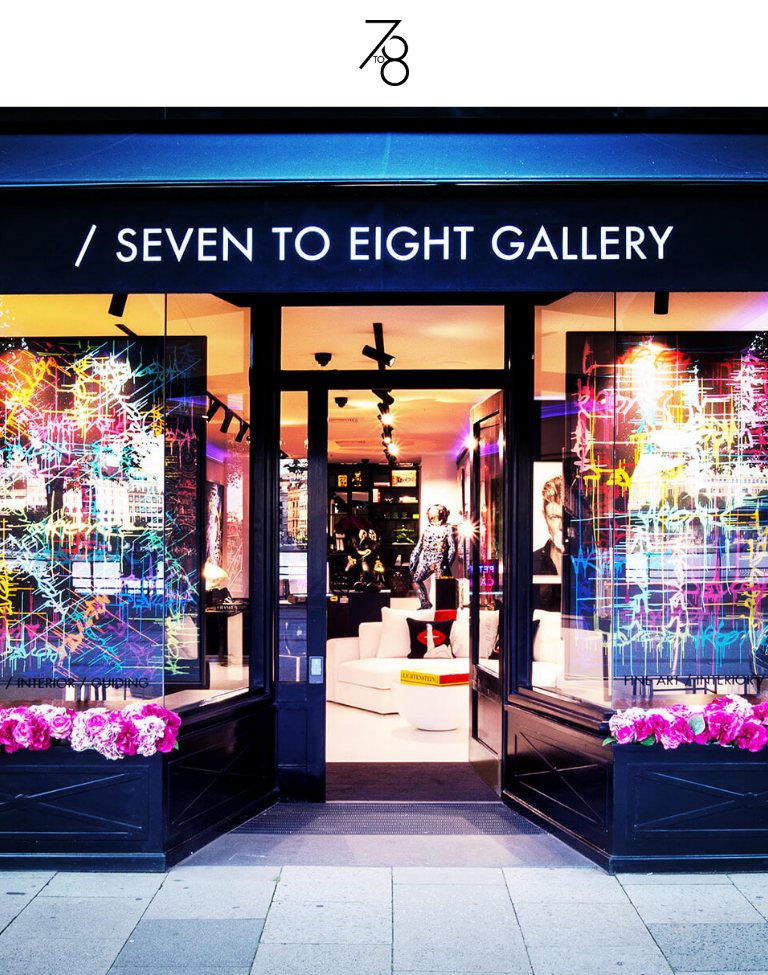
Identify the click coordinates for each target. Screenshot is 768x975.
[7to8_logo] (384, 27)
